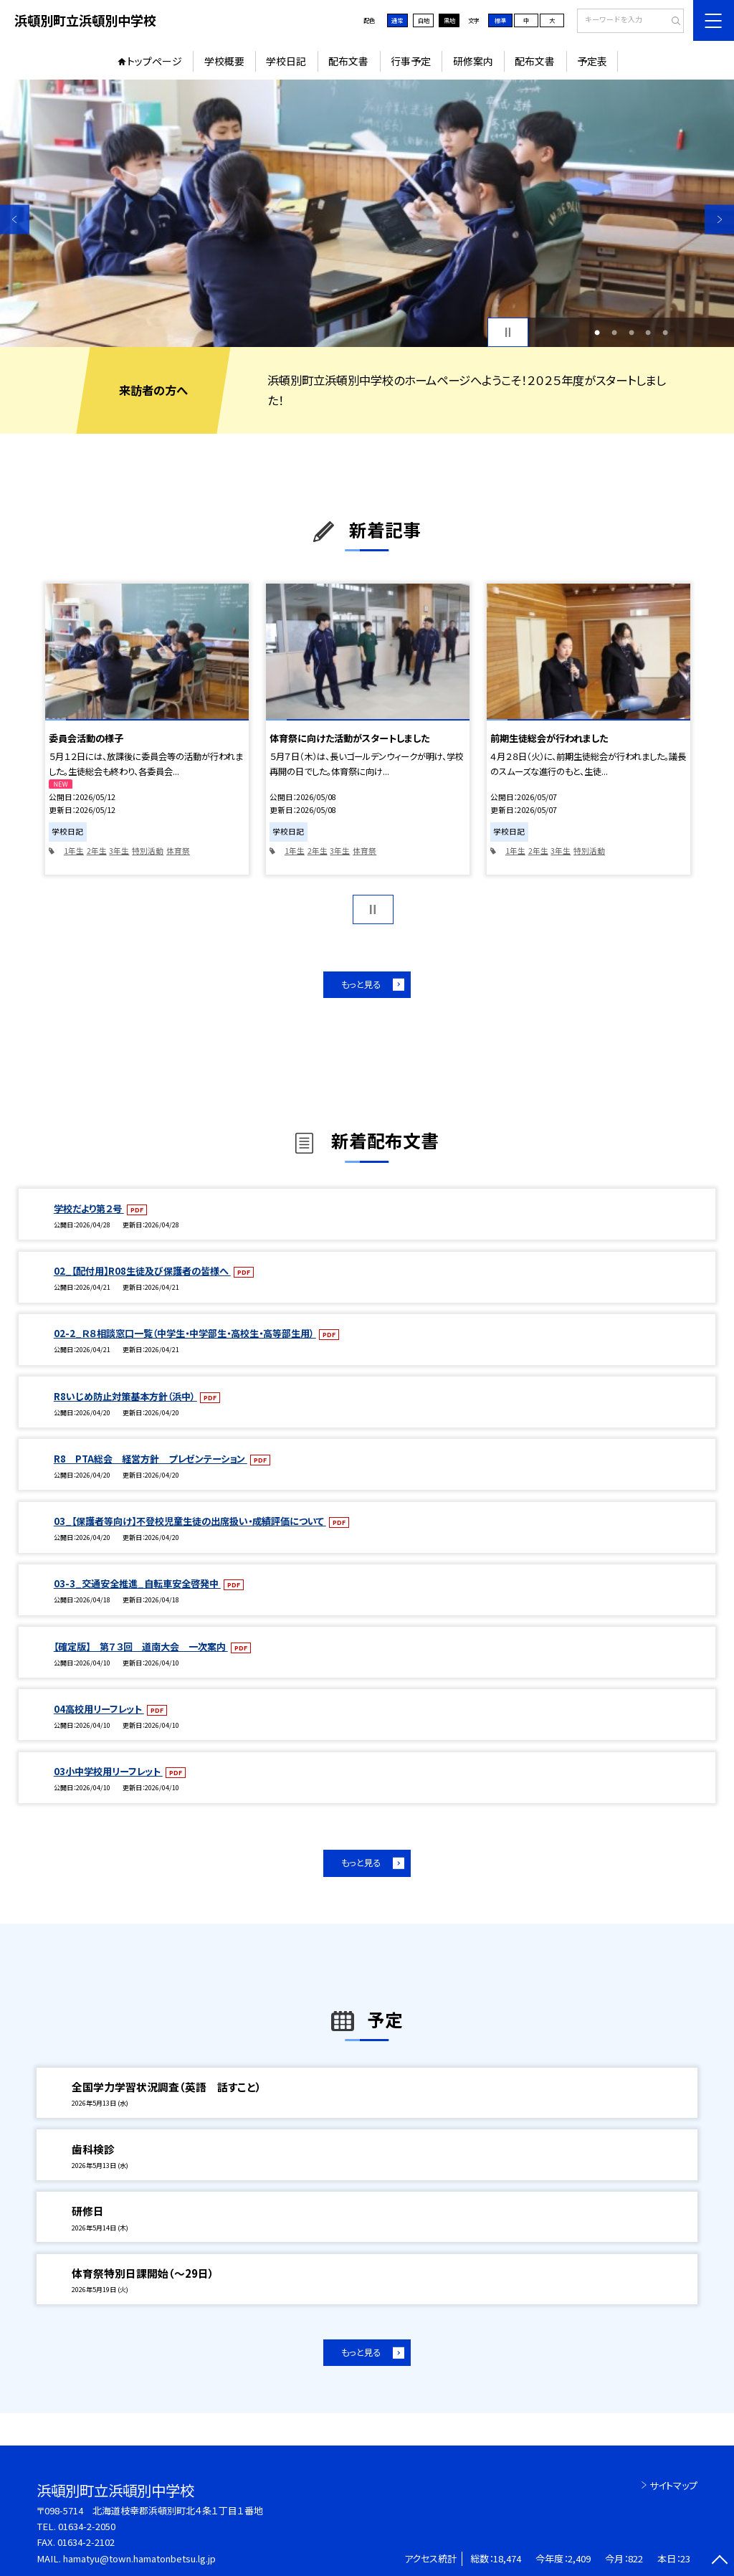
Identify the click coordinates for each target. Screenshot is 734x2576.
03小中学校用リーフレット (108, 1771)
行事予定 (411, 61)
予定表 (592, 61)
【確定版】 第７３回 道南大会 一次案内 (141, 1646)
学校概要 (224, 61)
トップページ (154, 61)
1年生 (74, 850)
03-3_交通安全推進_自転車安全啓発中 (137, 1583)
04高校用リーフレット (99, 1709)
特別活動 (147, 850)
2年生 (97, 850)
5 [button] (665, 333)
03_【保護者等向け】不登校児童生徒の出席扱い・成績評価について (190, 1521)
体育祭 (178, 850)
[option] (367, 213)
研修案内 (473, 61)
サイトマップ (673, 2485)
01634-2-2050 (86, 2526)
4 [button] (648, 333)
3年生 (119, 850)
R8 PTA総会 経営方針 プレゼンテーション (150, 1458)
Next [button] (719, 219)
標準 (500, 20)
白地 (423, 20)
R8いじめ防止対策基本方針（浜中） (125, 1396)
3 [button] (631, 333)
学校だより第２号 (89, 1208)
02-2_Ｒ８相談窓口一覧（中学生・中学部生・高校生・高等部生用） (185, 1333)
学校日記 (286, 61)
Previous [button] (14, 219)
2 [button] (614, 333)
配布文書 (348, 61)
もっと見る (361, 984)
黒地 (449, 20)
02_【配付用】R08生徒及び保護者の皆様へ (142, 1271)
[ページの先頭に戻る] (719, 2561)
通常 (397, 20)
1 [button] (597, 333)
